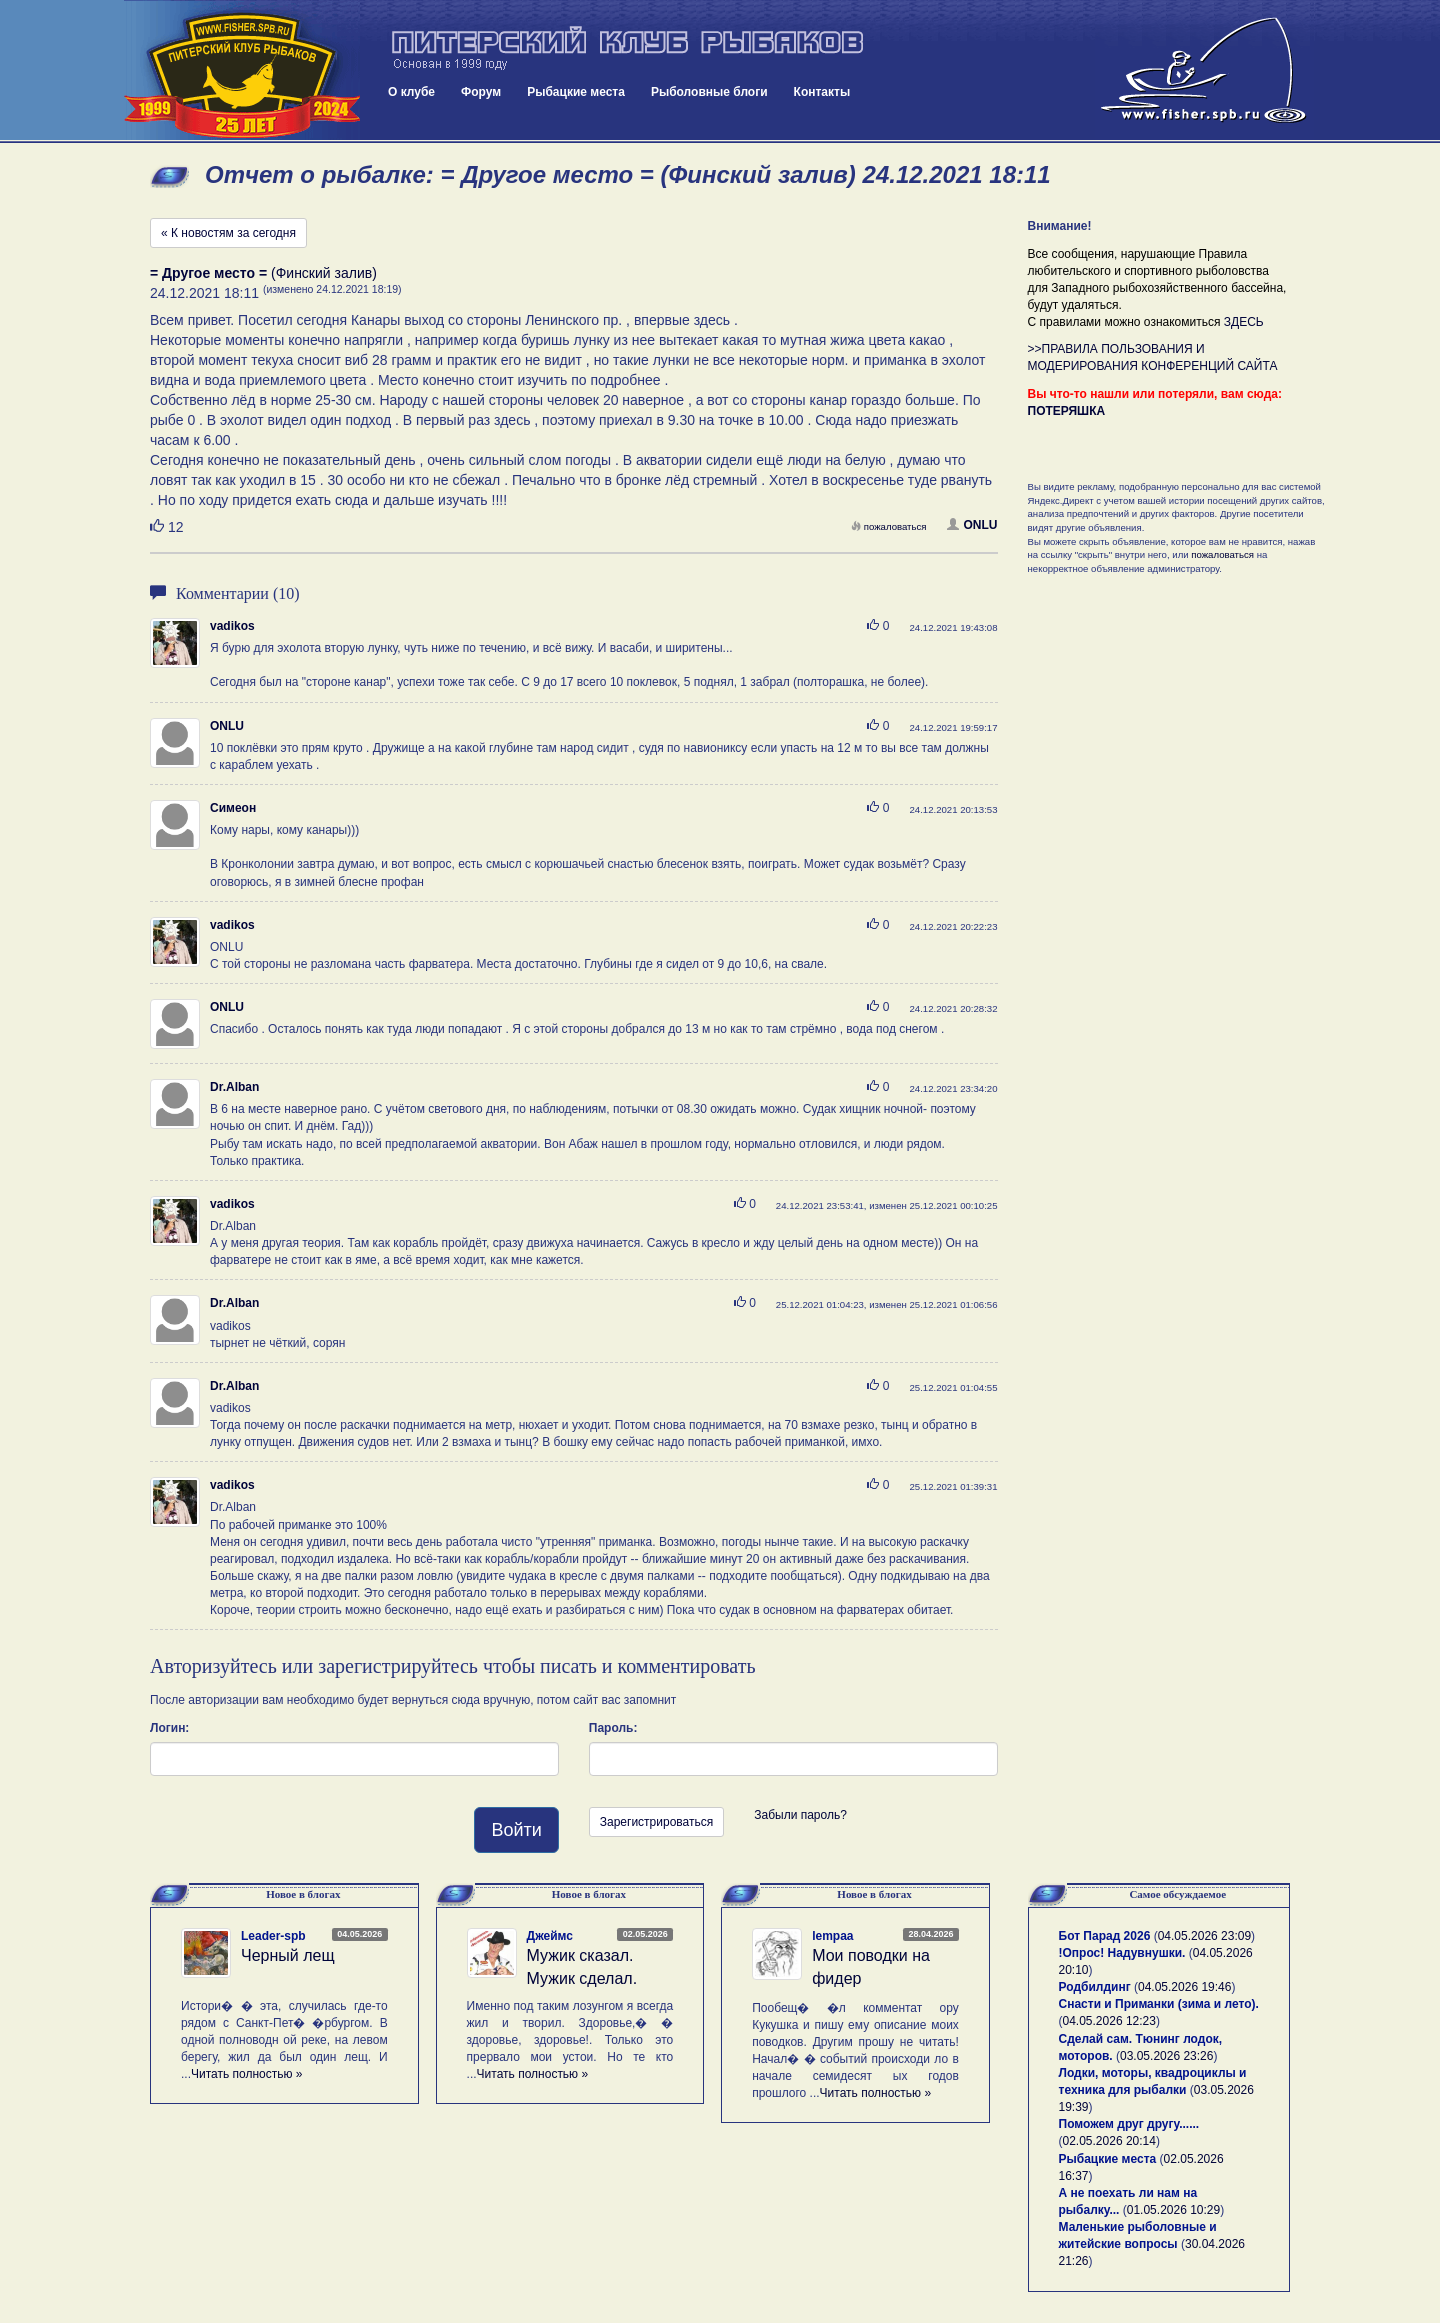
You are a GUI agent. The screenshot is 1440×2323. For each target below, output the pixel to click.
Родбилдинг (1095, 1987)
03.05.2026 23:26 (1166, 2056)
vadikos (232, 626)
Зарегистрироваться (656, 1822)
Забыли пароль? (800, 1815)
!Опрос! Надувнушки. (1122, 1953)
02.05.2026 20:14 (1109, 2141)
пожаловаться (889, 526)
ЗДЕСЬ (1244, 322)
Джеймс (550, 1936)
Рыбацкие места (576, 92)
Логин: (169, 1728)
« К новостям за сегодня (228, 233)
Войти (516, 1830)
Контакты (822, 92)
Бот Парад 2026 (1105, 1936)
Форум (481, 92)
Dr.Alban (234, 1087)
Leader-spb (273, 1936)
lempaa (832, 1936)
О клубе (411, 92)
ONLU (972, 525)
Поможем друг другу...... (1129, 2124)
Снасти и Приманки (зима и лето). (1159, 2004)
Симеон (233, 808)
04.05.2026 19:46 (1184, 1987)
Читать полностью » (247, 2074)
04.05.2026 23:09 (1204, 1936)
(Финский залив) (263, 273)
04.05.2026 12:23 (1109, 2021)
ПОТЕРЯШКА (1067, 411)
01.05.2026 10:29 (1173, 2210)
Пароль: (613, 1728)
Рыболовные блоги (709, 92)
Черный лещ (288, 1955)
